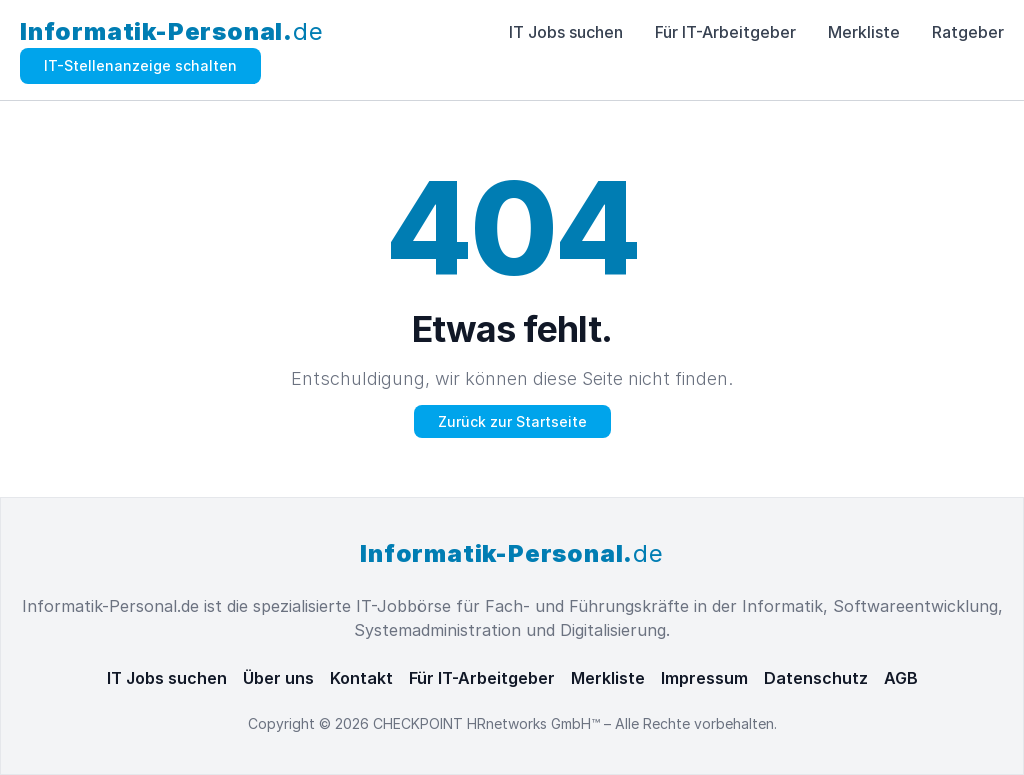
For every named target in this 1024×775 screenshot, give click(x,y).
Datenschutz (816, 678)
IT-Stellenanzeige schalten (140, 65)
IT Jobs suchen (566, 32)
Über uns (278, 678)
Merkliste (864, 32)
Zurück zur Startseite (512, 421)
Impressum (704, 678)
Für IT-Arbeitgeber (725, 32)
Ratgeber (968, 32)
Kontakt (361, 678)
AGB (901, 678)
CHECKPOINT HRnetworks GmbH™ (488, 723)
